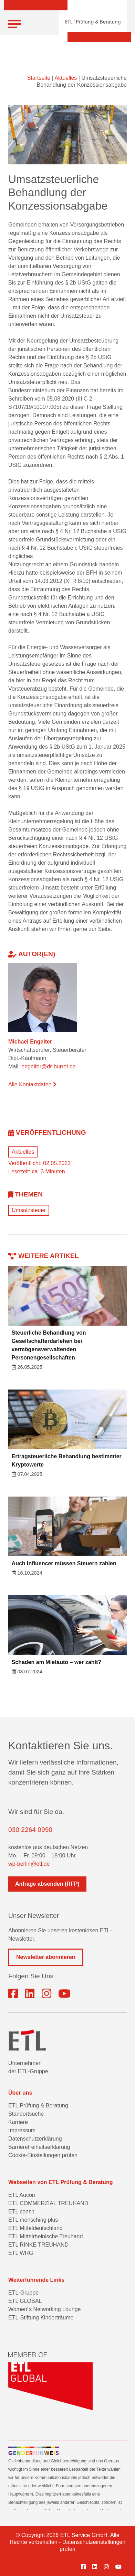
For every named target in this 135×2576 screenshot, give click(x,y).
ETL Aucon (21, 2195)
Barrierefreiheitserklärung (39, 2147)
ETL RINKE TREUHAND (38, 2245)
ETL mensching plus (33, 2220)
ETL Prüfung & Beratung (38, 2105)
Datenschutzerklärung (35, 2139)
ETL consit (21, 2211)
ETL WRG (20, 2253)
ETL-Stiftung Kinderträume (40, 2317)
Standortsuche (26, 2114)
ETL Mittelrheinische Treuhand (45, 2236)
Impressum (21, 2130)
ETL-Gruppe (23, 2293)
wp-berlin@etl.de (29, 1864)
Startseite (39, 78)
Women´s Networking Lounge (44, 2309)
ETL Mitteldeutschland (35, 2228)
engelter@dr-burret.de (48, 1066)
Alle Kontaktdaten (32, 1084)
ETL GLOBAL (25, 2301)
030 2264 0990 (30, 1829)
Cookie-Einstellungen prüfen (42, 2155)
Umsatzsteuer (29, 1210)
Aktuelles (65, 78)
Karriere (18, 2122)
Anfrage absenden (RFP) (47, 1884)
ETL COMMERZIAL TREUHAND (48, 2203)
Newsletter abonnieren (45, 1957)
